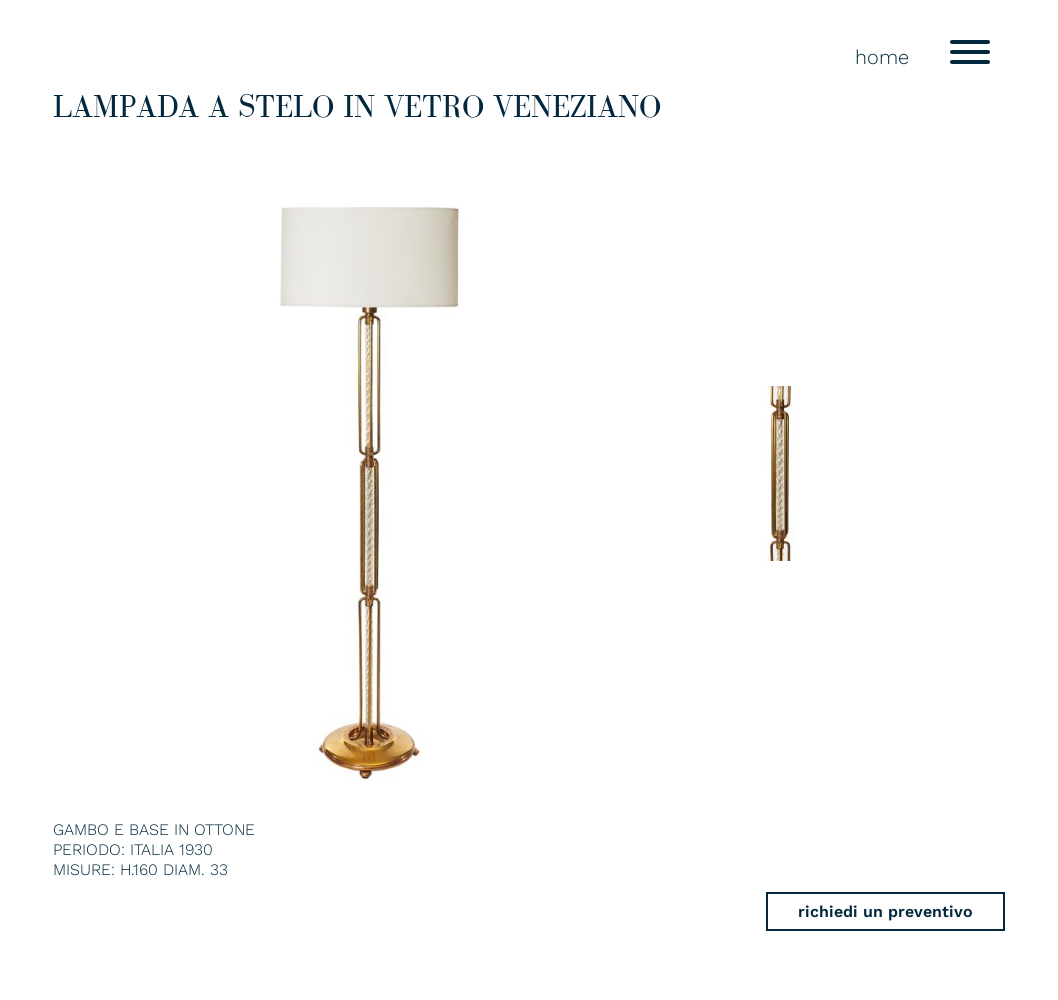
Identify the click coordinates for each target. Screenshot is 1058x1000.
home (882, 57)
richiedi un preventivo (885, 911)
